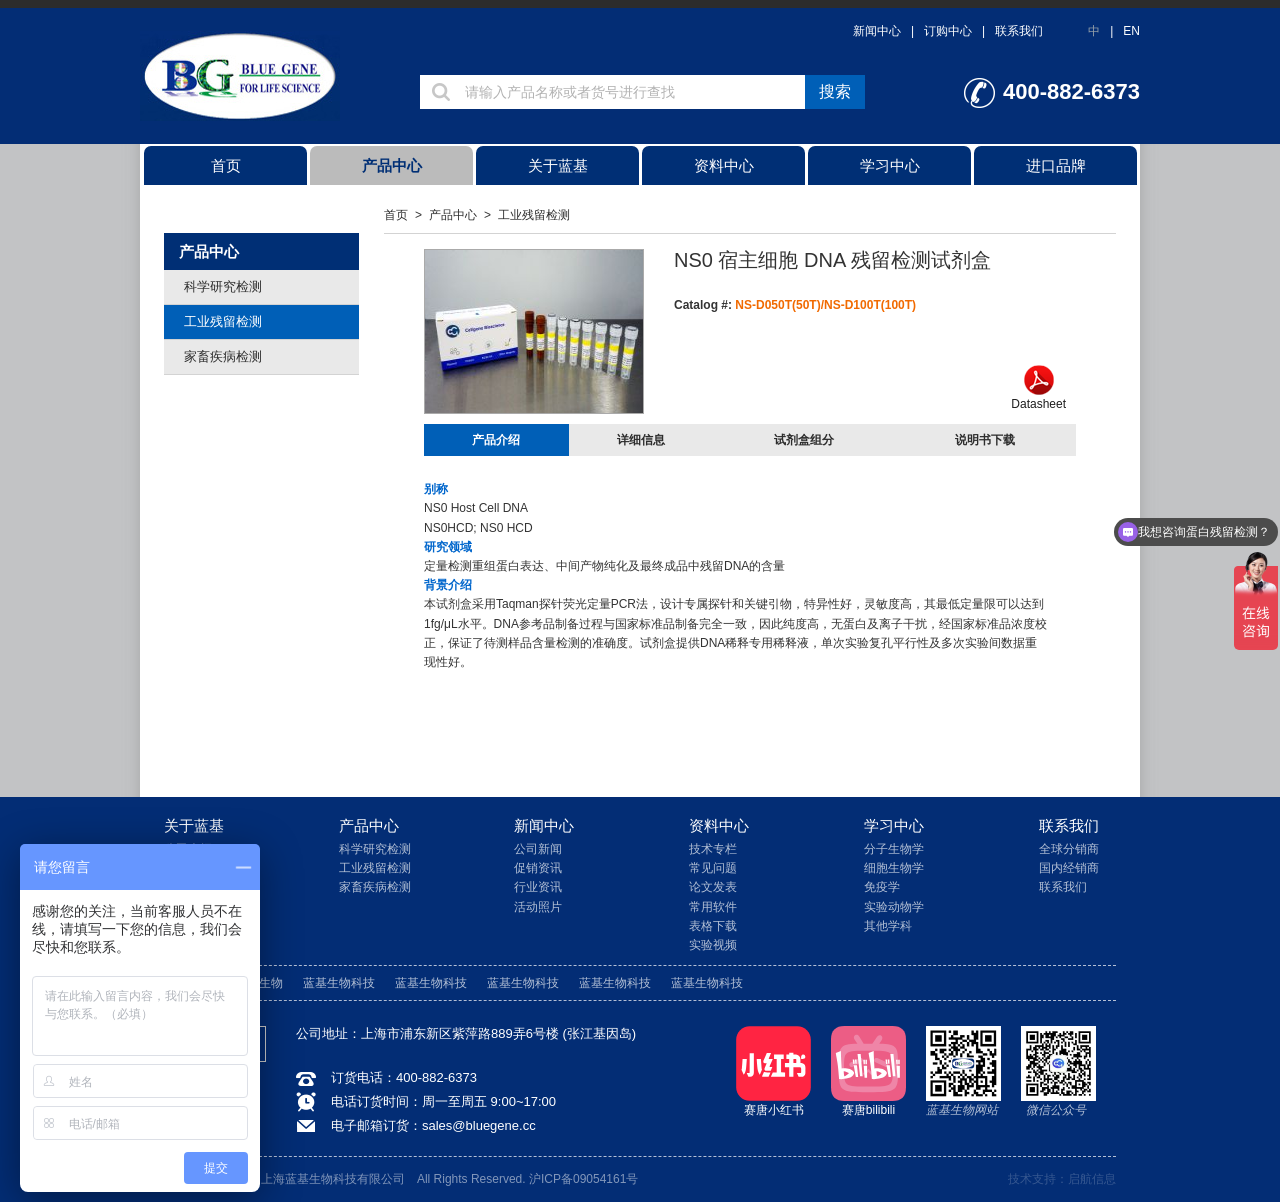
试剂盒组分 (804, 440)
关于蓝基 (558, 165)
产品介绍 (496, 440)
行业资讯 (538, 887)
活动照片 (538, 907)
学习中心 (890, 165)
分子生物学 (894, 849)
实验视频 (713, 945)
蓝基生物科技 (339, 983)
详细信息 (641, 440)
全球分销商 (1069, 849)
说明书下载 (985, 440)
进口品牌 (1056, 165)
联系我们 (1019, 31)
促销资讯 (538, 868)
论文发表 (713, 887)
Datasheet (1038, 388)
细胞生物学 (894, 868)
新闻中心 (877, 31)
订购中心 (948, 31)
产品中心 (392, 165)
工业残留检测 (223, 321)
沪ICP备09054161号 (583, 1179)
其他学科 (888, 926)
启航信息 (1092, 1179)
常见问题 (713, 868)
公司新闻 (538, 849)
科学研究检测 (223, 286)
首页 (226, 165)
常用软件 (713, 907)
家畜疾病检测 (223, 356)
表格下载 (713, 926)
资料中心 (724, 165)
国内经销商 (1069, 868)
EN (1131, 31)
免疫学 (882, 887)
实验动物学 (894, 907)
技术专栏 (713, 849)
